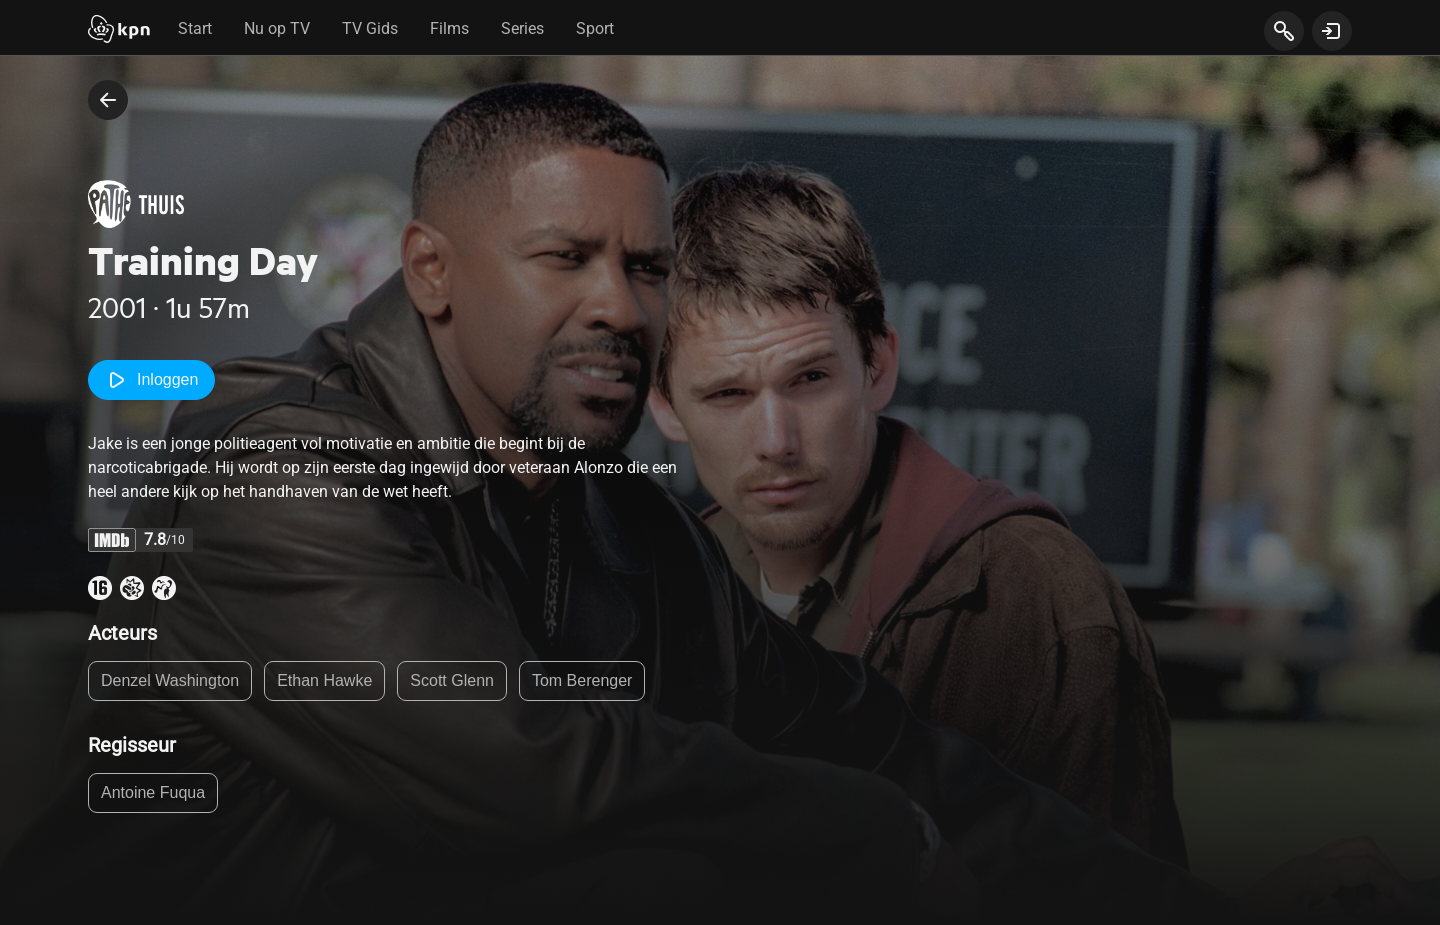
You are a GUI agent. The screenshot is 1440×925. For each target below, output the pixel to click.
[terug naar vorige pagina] (108, 100)
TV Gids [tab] (370, 28)
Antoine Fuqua (153, 792)
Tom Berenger (582, 680)
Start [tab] (195, 28)
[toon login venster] (1332, 31)
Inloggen (151, 380)
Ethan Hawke (324, 680)
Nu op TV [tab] (277, 28)
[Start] (119, 31)
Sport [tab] (595, 28)
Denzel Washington (170, 680)
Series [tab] (522, 28)
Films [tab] (449, 28)
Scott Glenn (452, 680)
